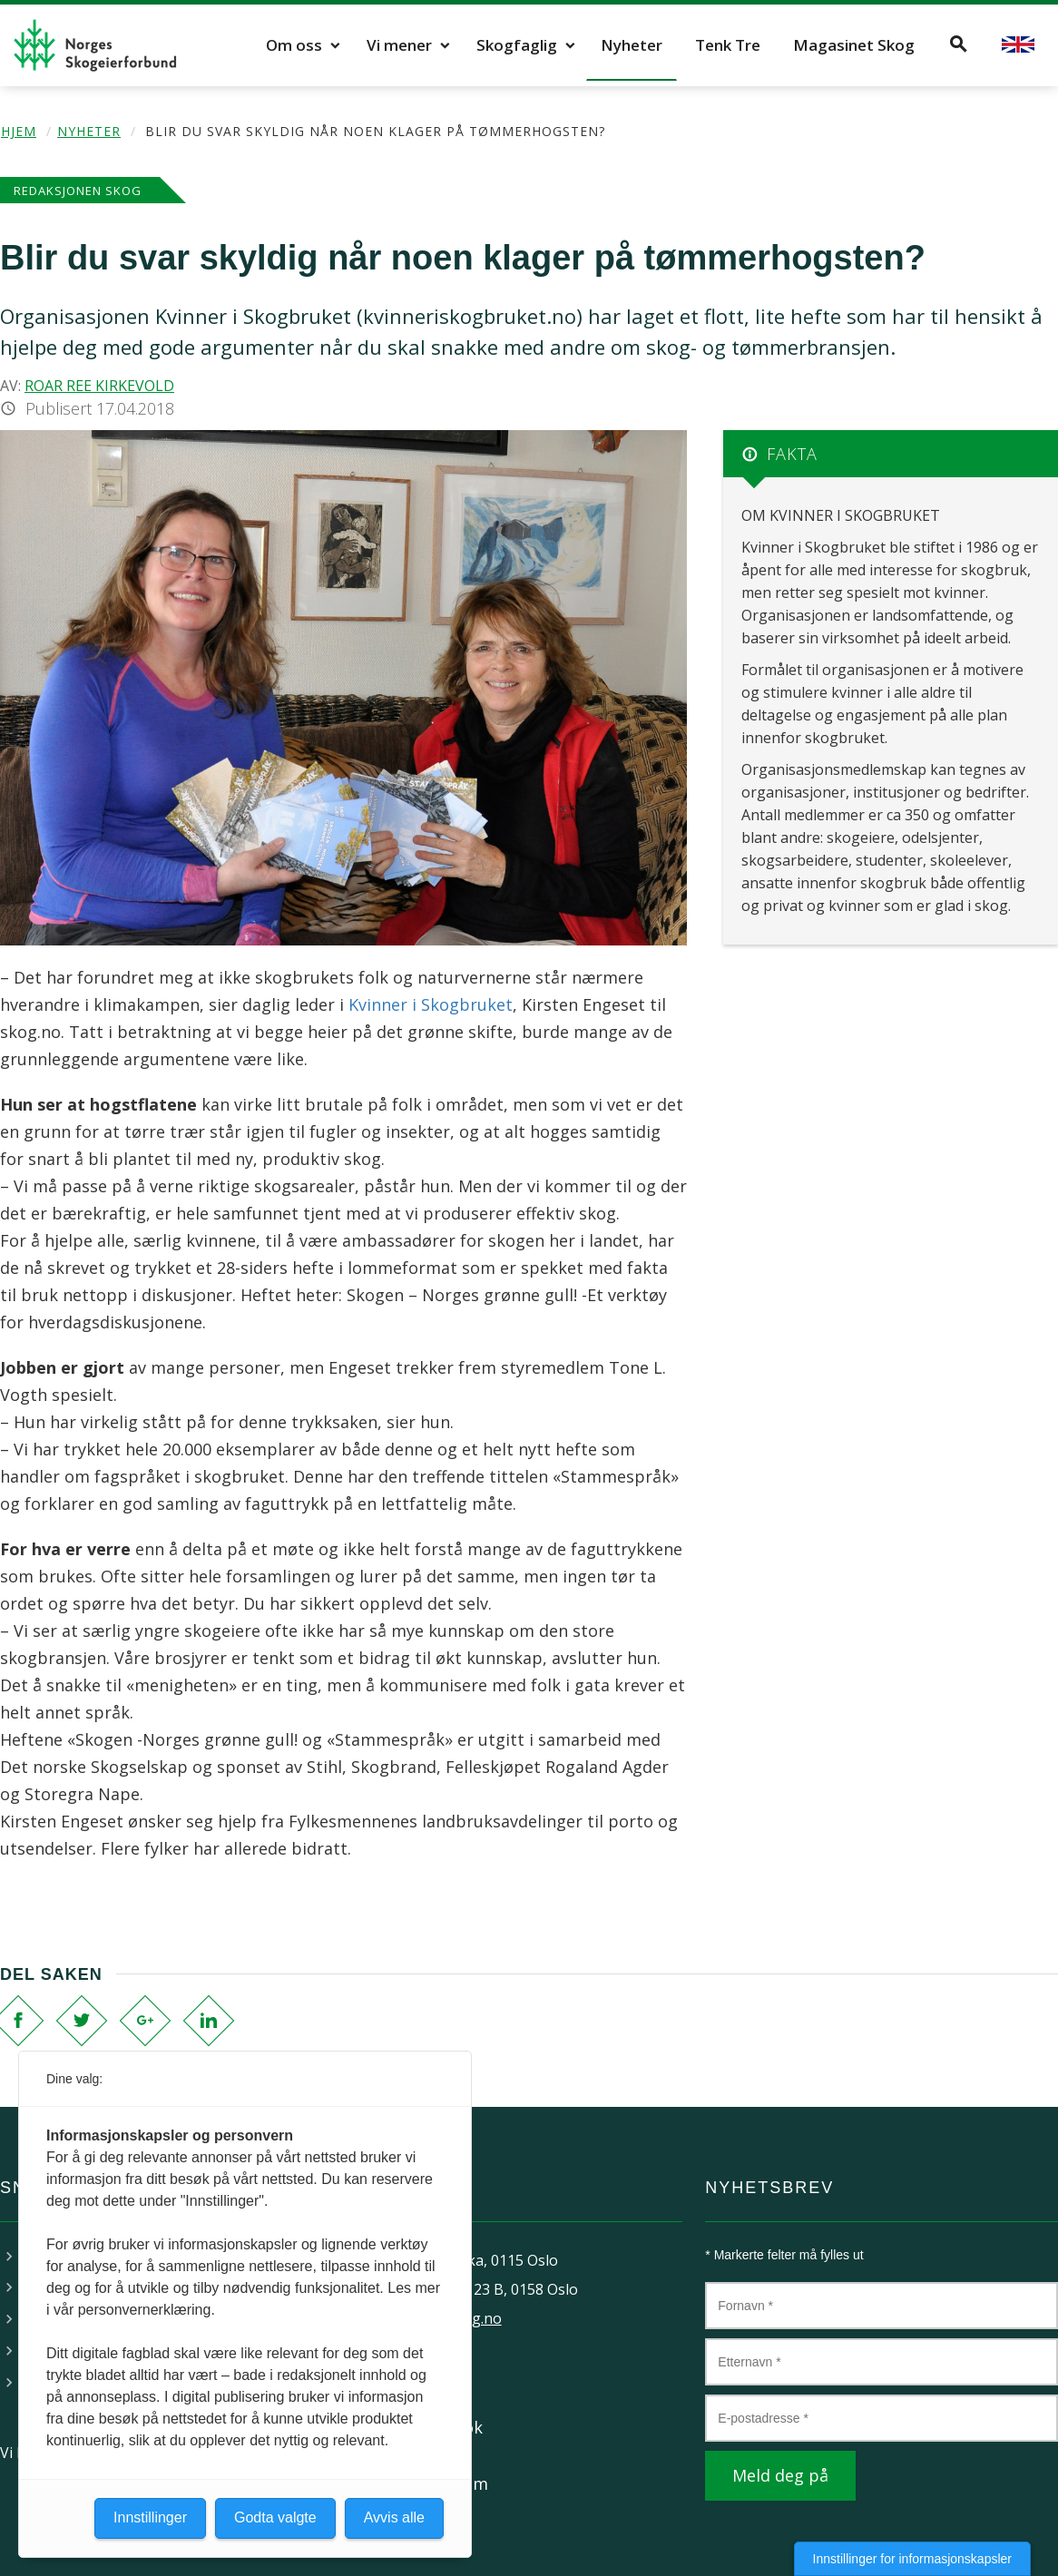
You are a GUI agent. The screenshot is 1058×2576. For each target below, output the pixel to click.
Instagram (447, 2483)
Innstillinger (150, 2517)
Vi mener (399, 44)
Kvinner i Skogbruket (430, 1004)
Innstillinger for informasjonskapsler (912, 2559)
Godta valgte (275, 2517)
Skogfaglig (516, 44)
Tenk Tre (727, 44)
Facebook (445, 2427)
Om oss (294, 44)
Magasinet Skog (854, 44)
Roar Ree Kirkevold (99, 386)
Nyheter (631, 44)
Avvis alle (394, 2517)
